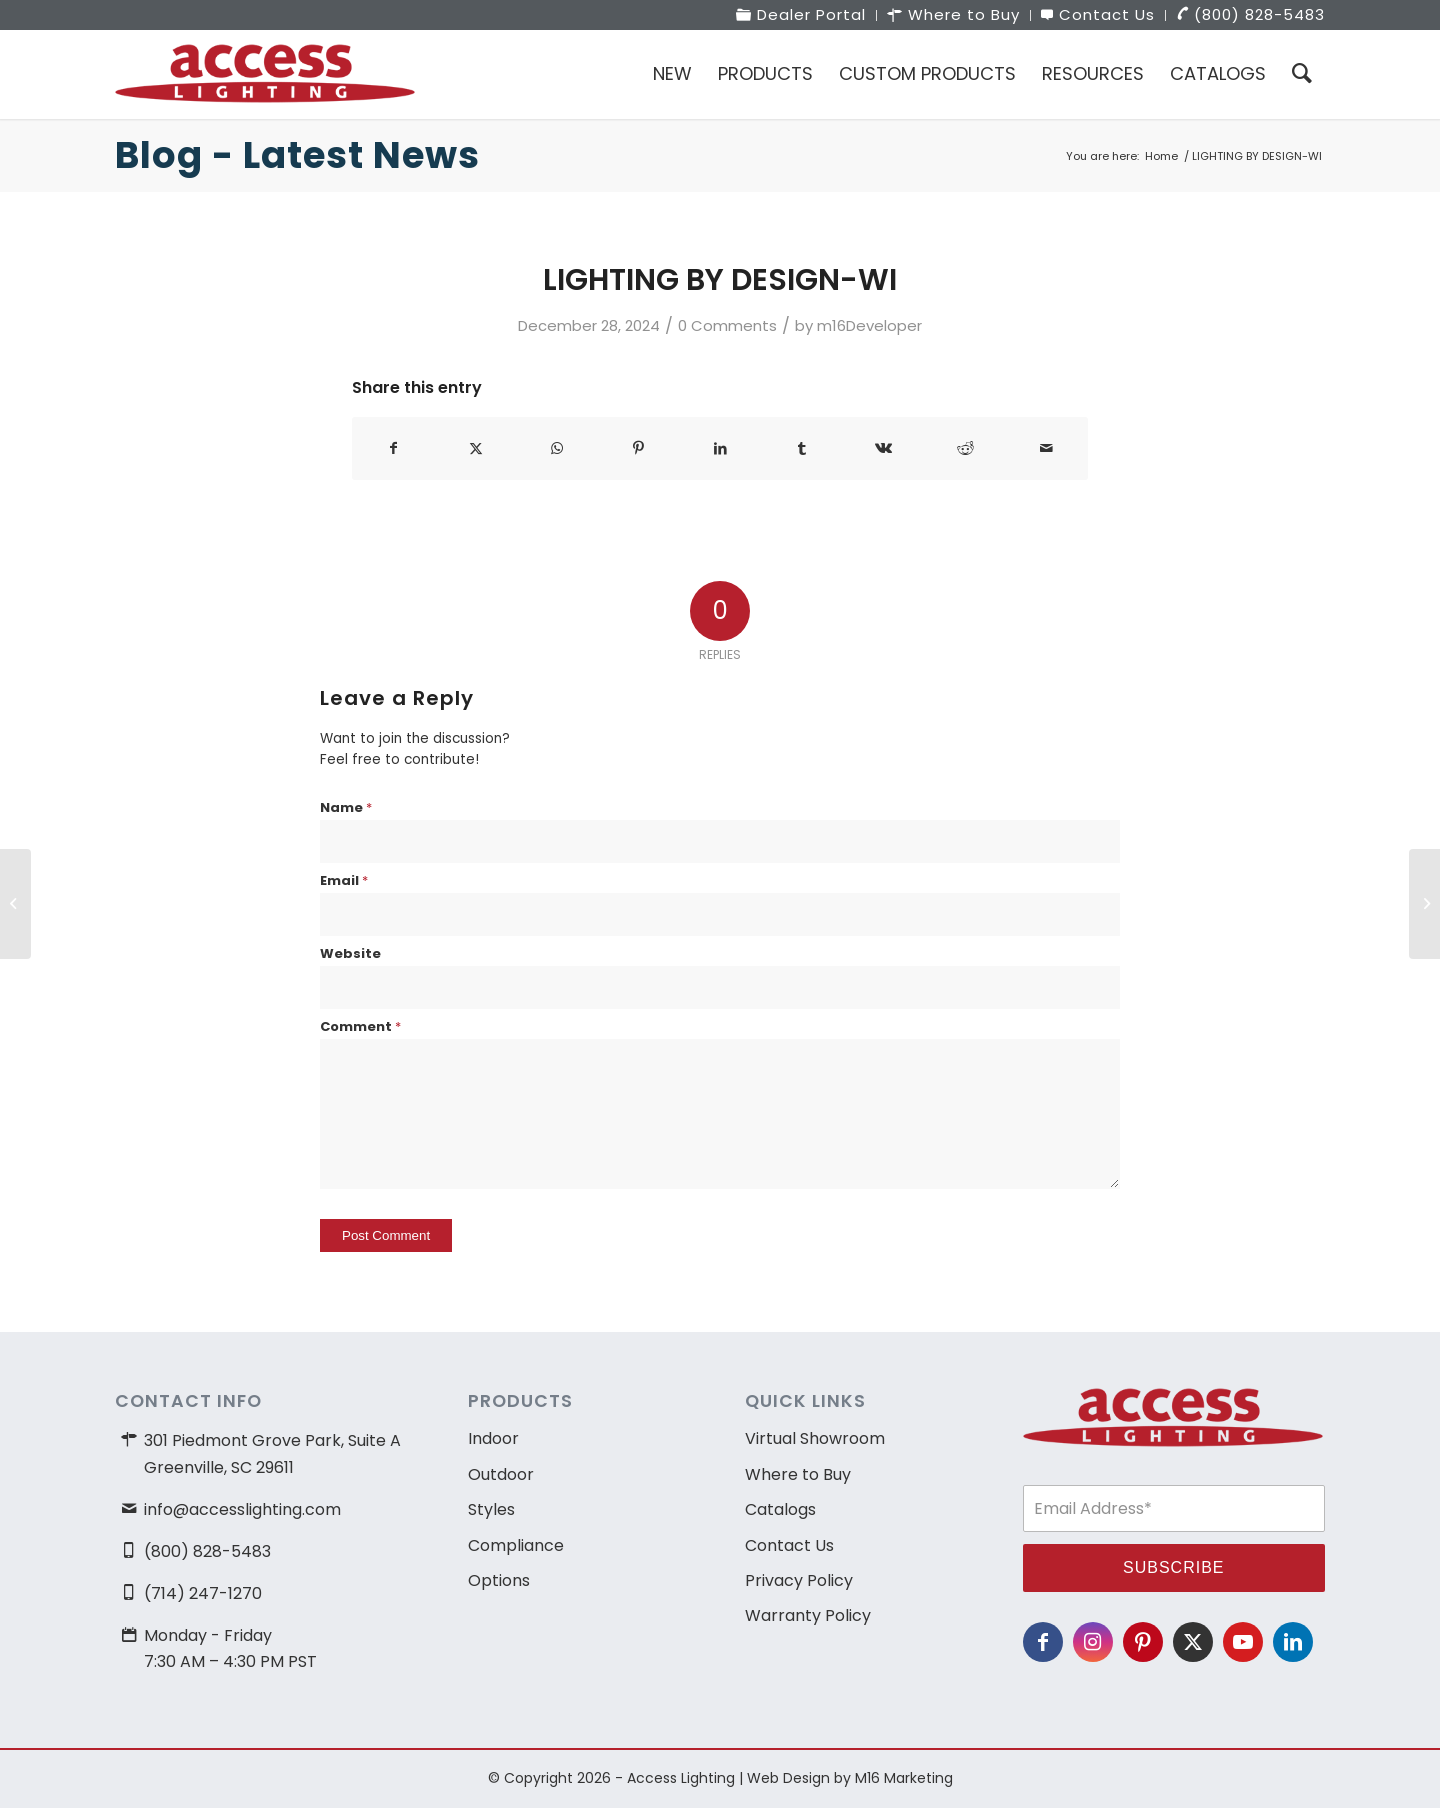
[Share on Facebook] (394, 448)
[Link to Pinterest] (1143, 1642)
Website (350, 953)
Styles (491, 1509)
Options (499, 1580)
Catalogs (780, 1509)
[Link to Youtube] (1243, 1642)
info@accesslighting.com (242, 1509)
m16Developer (869, 325)
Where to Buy (798, 1474)
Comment (360, 1026)
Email (344, 880)
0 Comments (727, 325)
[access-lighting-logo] (265, 74)
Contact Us (789, 1545)
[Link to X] (1193, 1642)
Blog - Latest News (297, 155)
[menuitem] (801, 15)
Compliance (516, 1545)
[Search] (1302, 74)
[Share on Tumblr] (802, 448)
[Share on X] (476, 448)
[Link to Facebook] (1043, 1642)
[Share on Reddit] (965, 448)
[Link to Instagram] (1093, 1642)
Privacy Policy (799, 1580)
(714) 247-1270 (203, 1593)
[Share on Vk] (883, 448)
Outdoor (501, 1474)
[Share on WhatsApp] (557, 448)
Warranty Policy (808, 1615)
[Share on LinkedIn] (720, 448)
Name (346, 807)
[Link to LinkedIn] (1293, 1642)
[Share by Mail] (1046, 448)
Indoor (493, 1438)
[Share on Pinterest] (639, 448)
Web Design (788, 1778)
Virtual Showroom (815, 1438)
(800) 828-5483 (207, 1551)
